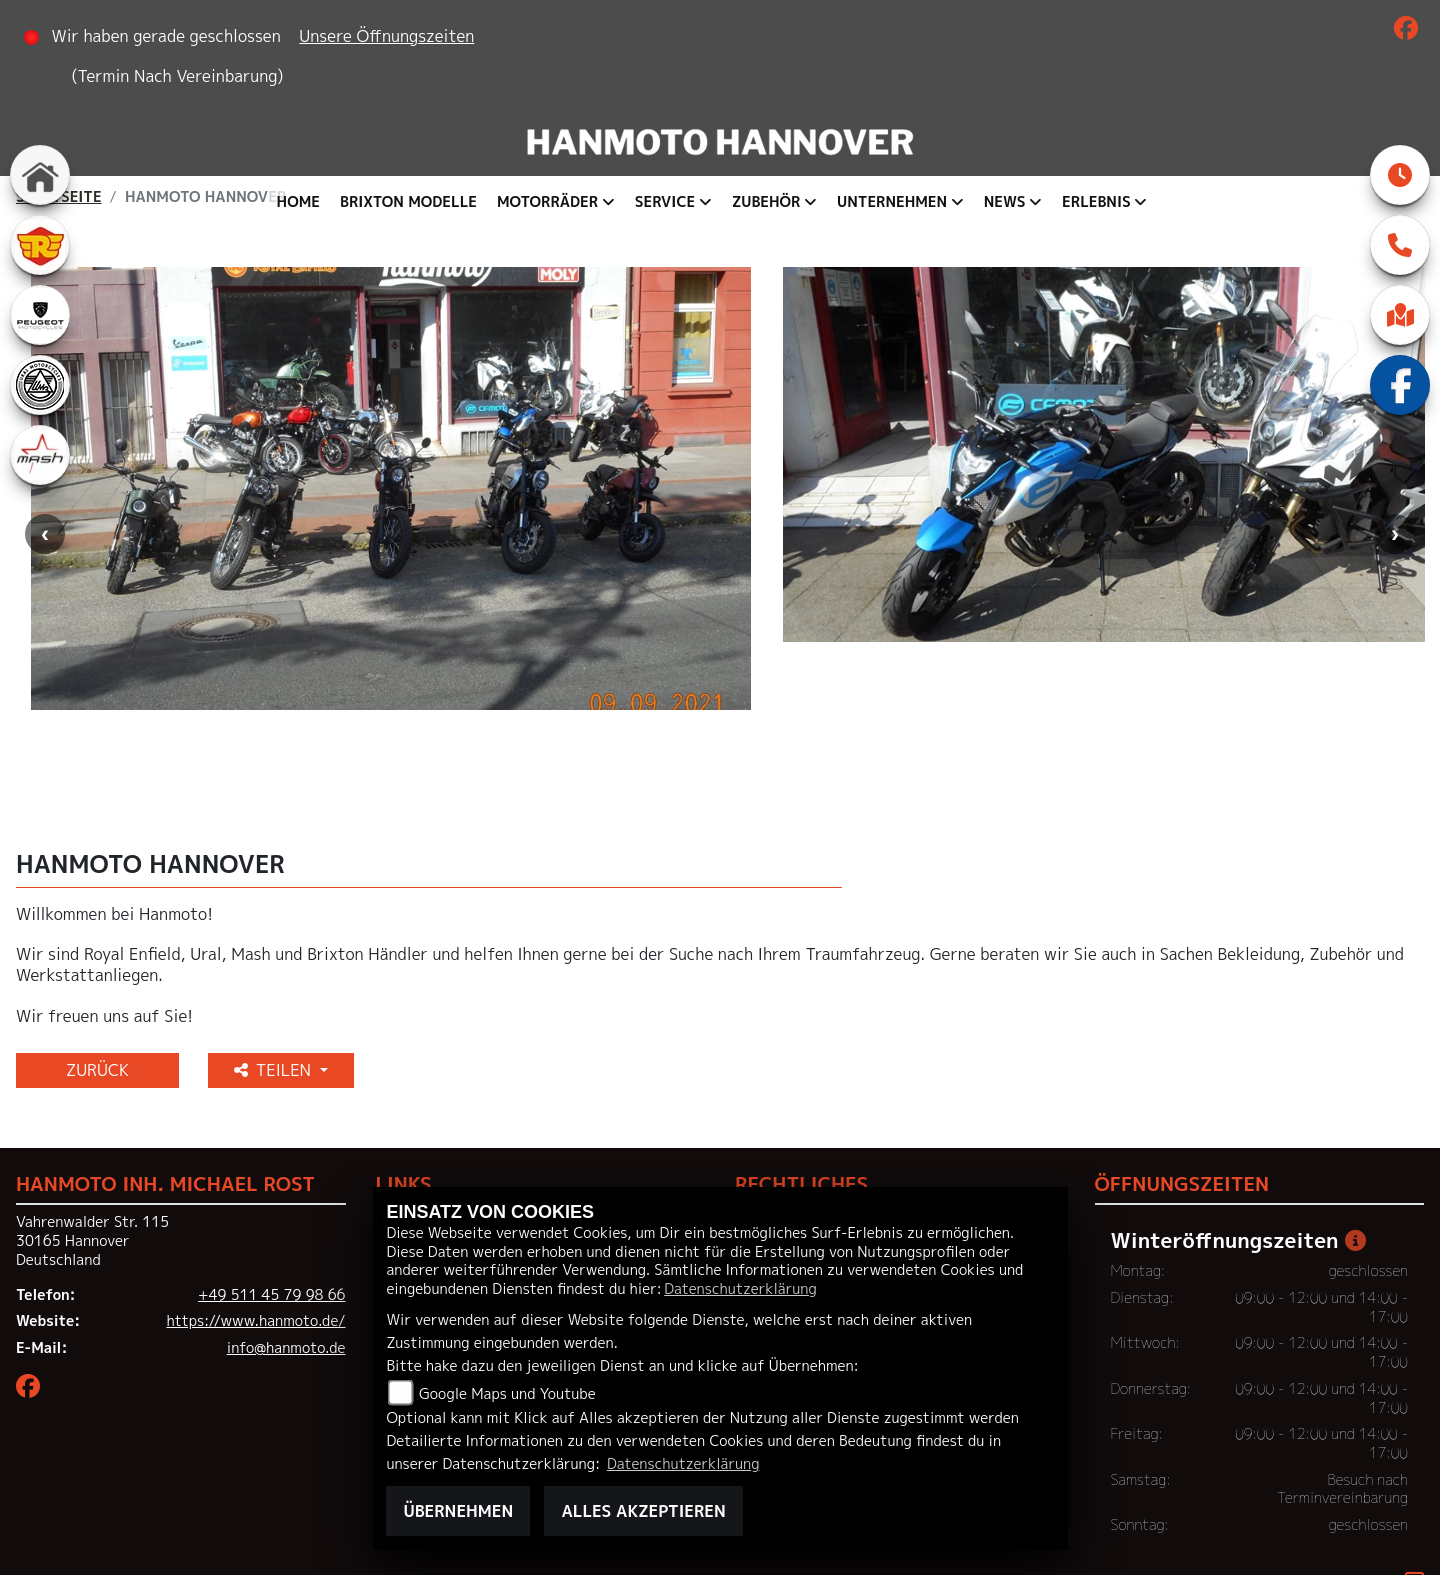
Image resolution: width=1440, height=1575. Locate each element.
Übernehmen (458, 1511)
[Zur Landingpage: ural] (40, 385)
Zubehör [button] (766, 202)
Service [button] (665, 202)
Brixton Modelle (408, 202)
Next (1395, 495)
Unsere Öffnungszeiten (387, 36)
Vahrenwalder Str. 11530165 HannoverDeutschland (92, 1157)
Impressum (771, 1157)
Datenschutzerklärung (740, 1289)
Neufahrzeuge (424, 1157)
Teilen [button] (275, 986)
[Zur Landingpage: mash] (40, 455)
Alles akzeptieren (643, 1511)
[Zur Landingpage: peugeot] (40, 315)
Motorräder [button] (547, 202)
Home (298, 202)
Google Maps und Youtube (507, 1394)
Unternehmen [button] (892, 202)
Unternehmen (421, 1139)
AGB (749, 1139)
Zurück (97, 986)
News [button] (1005, 202)
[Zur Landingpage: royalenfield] (40, 245)
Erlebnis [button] (1096, 202)
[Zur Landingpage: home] (40, 175)
